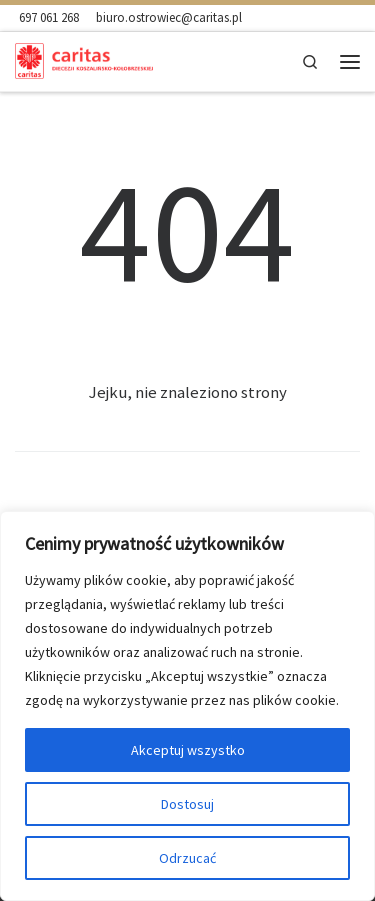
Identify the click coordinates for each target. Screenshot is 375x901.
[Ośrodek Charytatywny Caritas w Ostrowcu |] (84, 59)
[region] (187, 706)
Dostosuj (187, 804)
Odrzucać (187, 858)
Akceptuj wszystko (188, 750)
